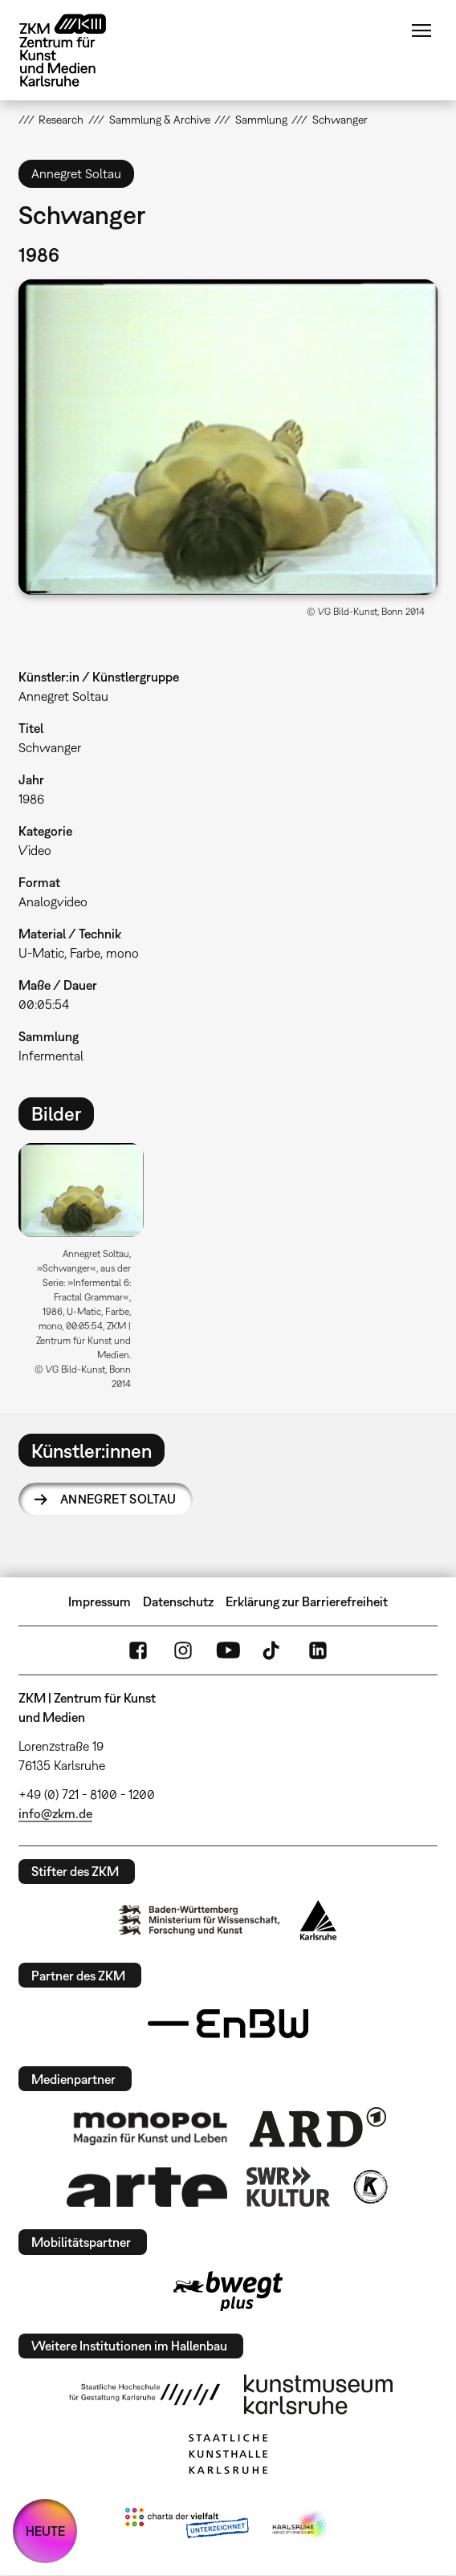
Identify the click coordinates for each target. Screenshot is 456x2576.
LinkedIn (318, 1650)
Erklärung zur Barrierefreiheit (307, 1601)
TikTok (273, 1650)
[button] (228, 436)
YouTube (228, 1650)
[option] (87, 1272)
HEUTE (45, 2531)
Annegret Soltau (118, 1498)
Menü (421, 30)
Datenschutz (178, 1601)
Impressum (99, 1601)
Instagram (183, 1650)
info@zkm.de (55, 1813)
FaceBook (138, 1650)
